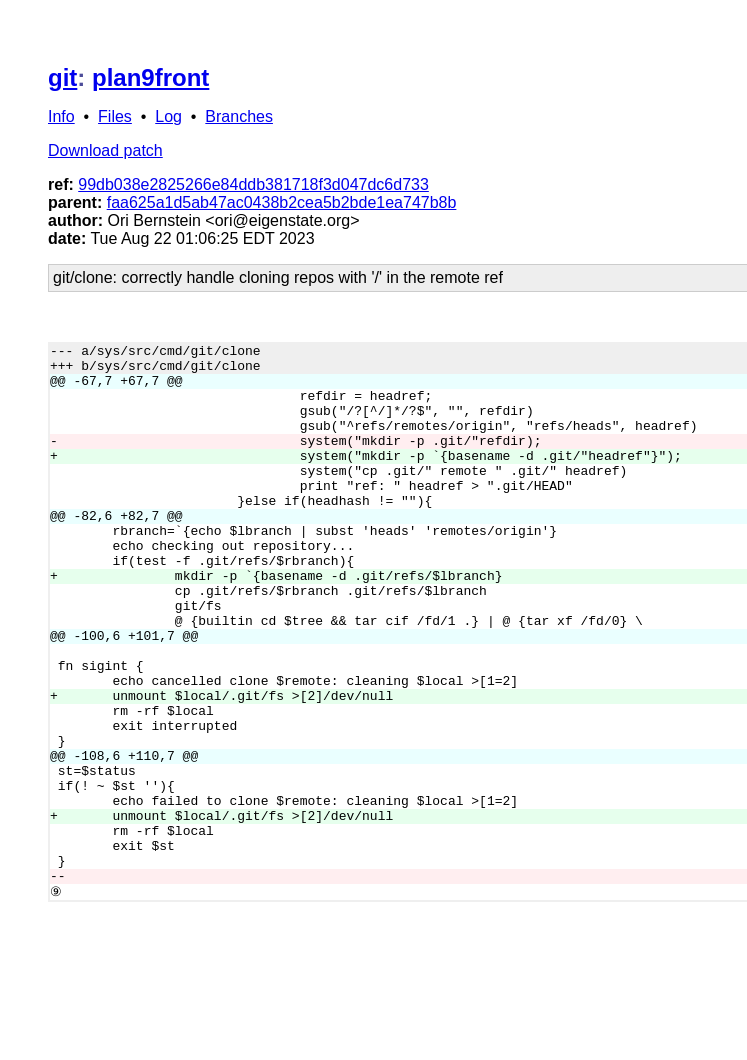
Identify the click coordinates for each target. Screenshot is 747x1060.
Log (168, 116)
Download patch (105, 150)
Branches (239, 116)
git (62, 77)
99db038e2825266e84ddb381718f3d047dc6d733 (253, 184)
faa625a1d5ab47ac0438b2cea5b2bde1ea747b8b (282, 202)
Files (115, 116)
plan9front (150, 77)
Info (61, 116)
